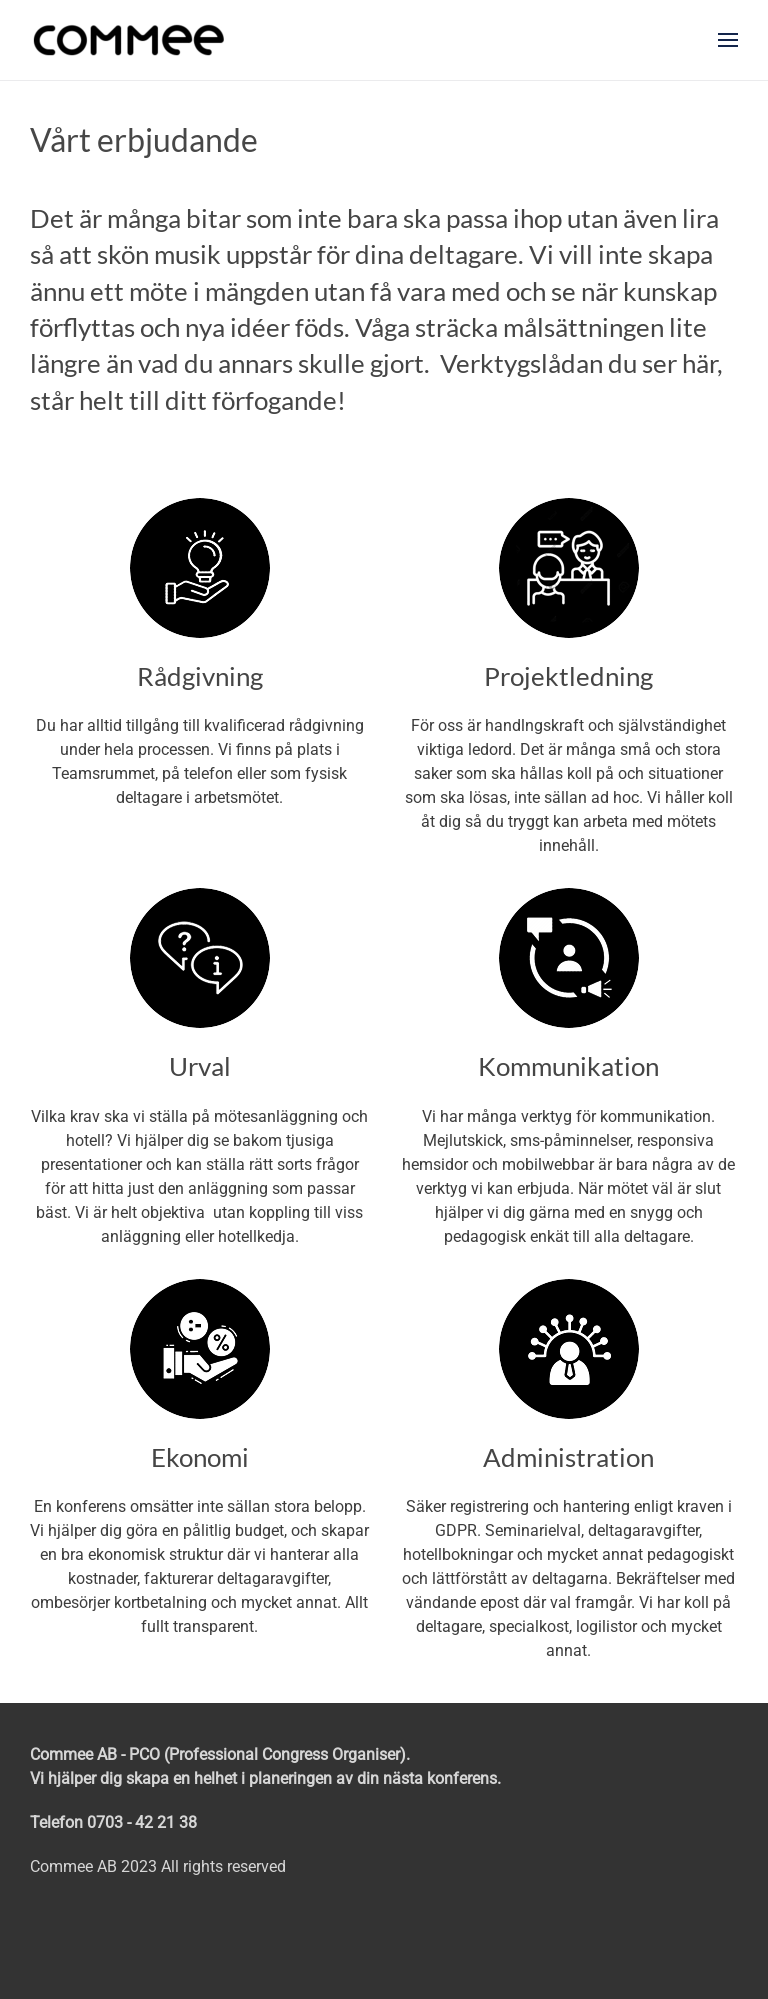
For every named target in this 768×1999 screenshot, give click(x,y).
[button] (728, 40)
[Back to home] (128, 40)
